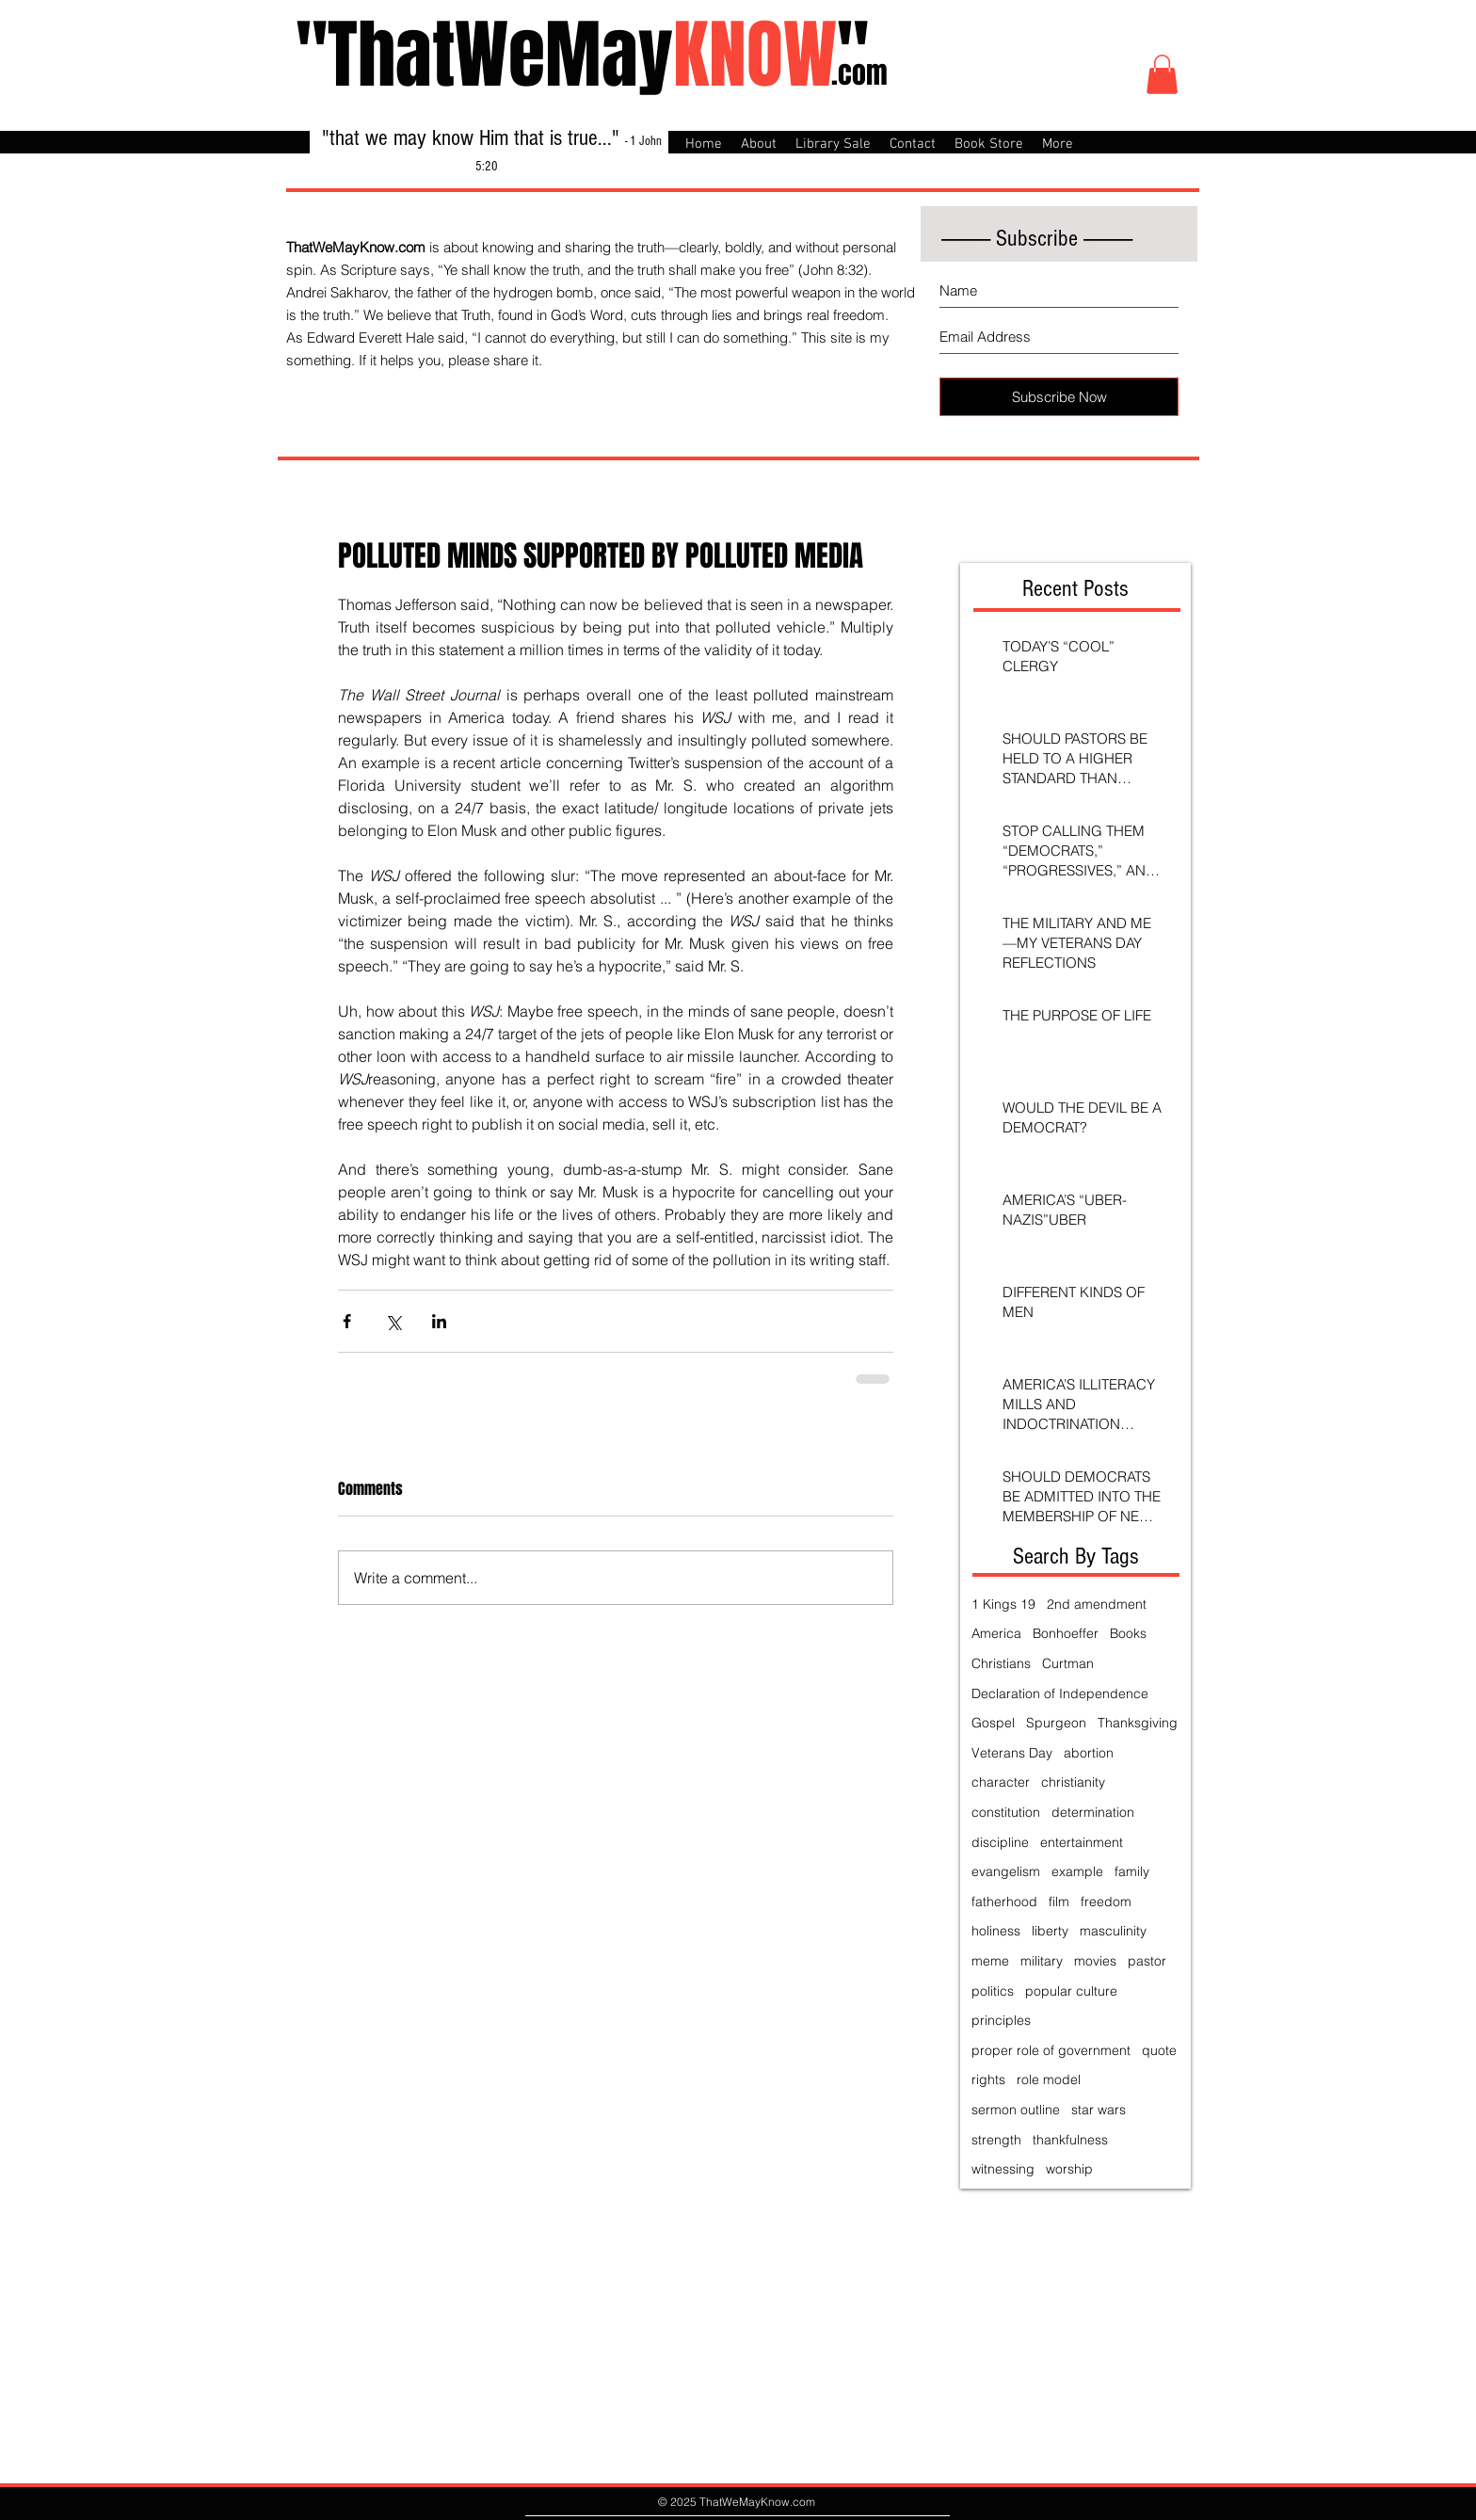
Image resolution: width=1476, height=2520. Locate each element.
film (1059, 1901)
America (996, 1633)
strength (996, 2139)
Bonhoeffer (1066, 1633)
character (1000, 1782)
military (1041, 1960)
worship (1069, 2168)
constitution (1005, 1812)
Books (1128, 1633)
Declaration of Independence (1059, 1693)
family (1132, 1871)
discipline (1000, 1842)
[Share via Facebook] (347, 1321)
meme (990, 1960)
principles (1001, 2020)
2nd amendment (1097, 1604)
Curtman (1068, 1663)
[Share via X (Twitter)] (393, 1321)
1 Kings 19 (1003, 1604)
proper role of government (1051, 2050)
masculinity (1113, 1930)
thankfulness (1070, 2139)
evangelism (1005, 1871)
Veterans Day (1011, 1752)
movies (1095, 1960)
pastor (1147, 1960)
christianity (1073, 1782)
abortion (1089, 1752)
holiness (995, 1930)
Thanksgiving (1138, 1722)
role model (1049, 2079)
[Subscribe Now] (1059, 396)
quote (1159, 2050)
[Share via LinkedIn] (439, 1321)
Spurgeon (1056, 1722)
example (1077, 1871)
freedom (1106, 1901)
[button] (1162, 74)
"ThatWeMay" (582, 55)
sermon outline (1015, 2109)
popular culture (1071, 1990)
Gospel (993, 1722)
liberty (1050, 1930)
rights (988, 2079)
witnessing (1003, 2168)
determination (1092, 1812)
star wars (1098, 2109)
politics (992, 1990)
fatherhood (1004, 1901)
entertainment (1081, 1842)
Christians (1001, 1663)
